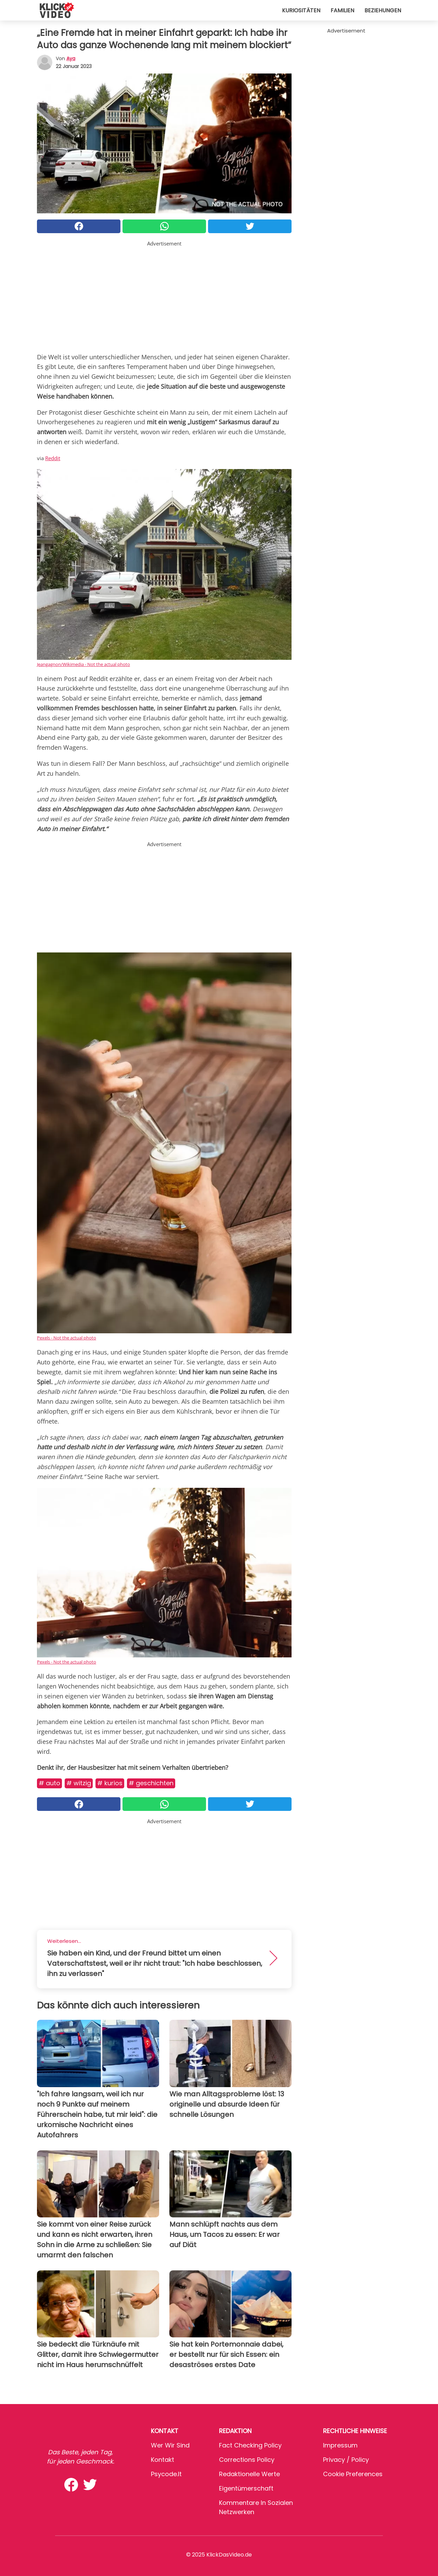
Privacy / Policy (346, 2459)
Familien (342, 10)
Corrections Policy (246, 2459)
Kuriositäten (301, 10)
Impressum (340, 2445)
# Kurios (110, 1783)
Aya (70, 58)
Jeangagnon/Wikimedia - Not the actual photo (83, 664)
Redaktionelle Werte (249, 2474)
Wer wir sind (170, 2445)
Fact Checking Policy (250, 2445)
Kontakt (162, 2459)
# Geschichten (151, 1783)
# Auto (49, 1783)
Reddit (52, 458)
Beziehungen (382, 10)
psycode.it (166, 2474)
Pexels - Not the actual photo (66, 1338)
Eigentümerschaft (246, 2488)
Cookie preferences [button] (353, 2474)
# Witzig (78, 1783)
